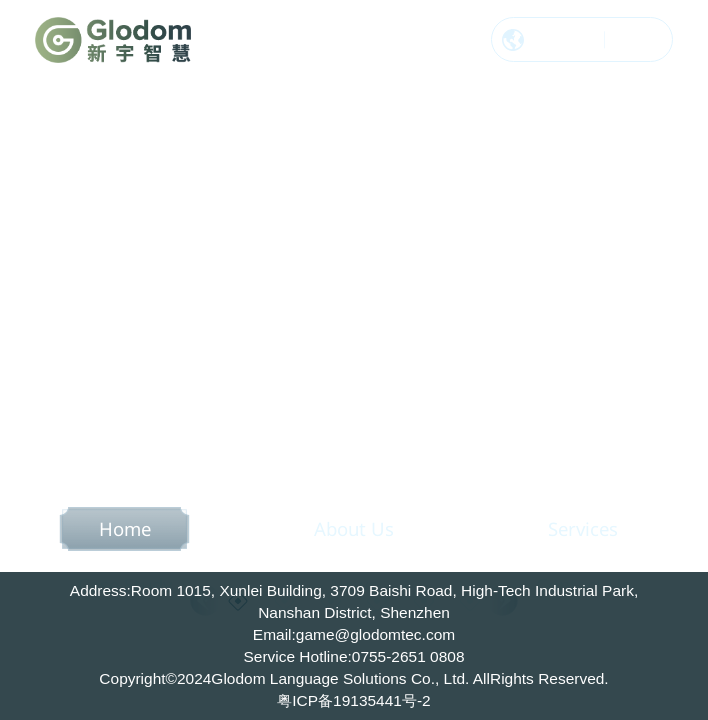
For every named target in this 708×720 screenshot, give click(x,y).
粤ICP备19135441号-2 (353, 700)
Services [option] (583, 528)
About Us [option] (354, 528)
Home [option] (125, 528)
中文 (579, 42)
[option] (354, 360)
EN (625, 42)
